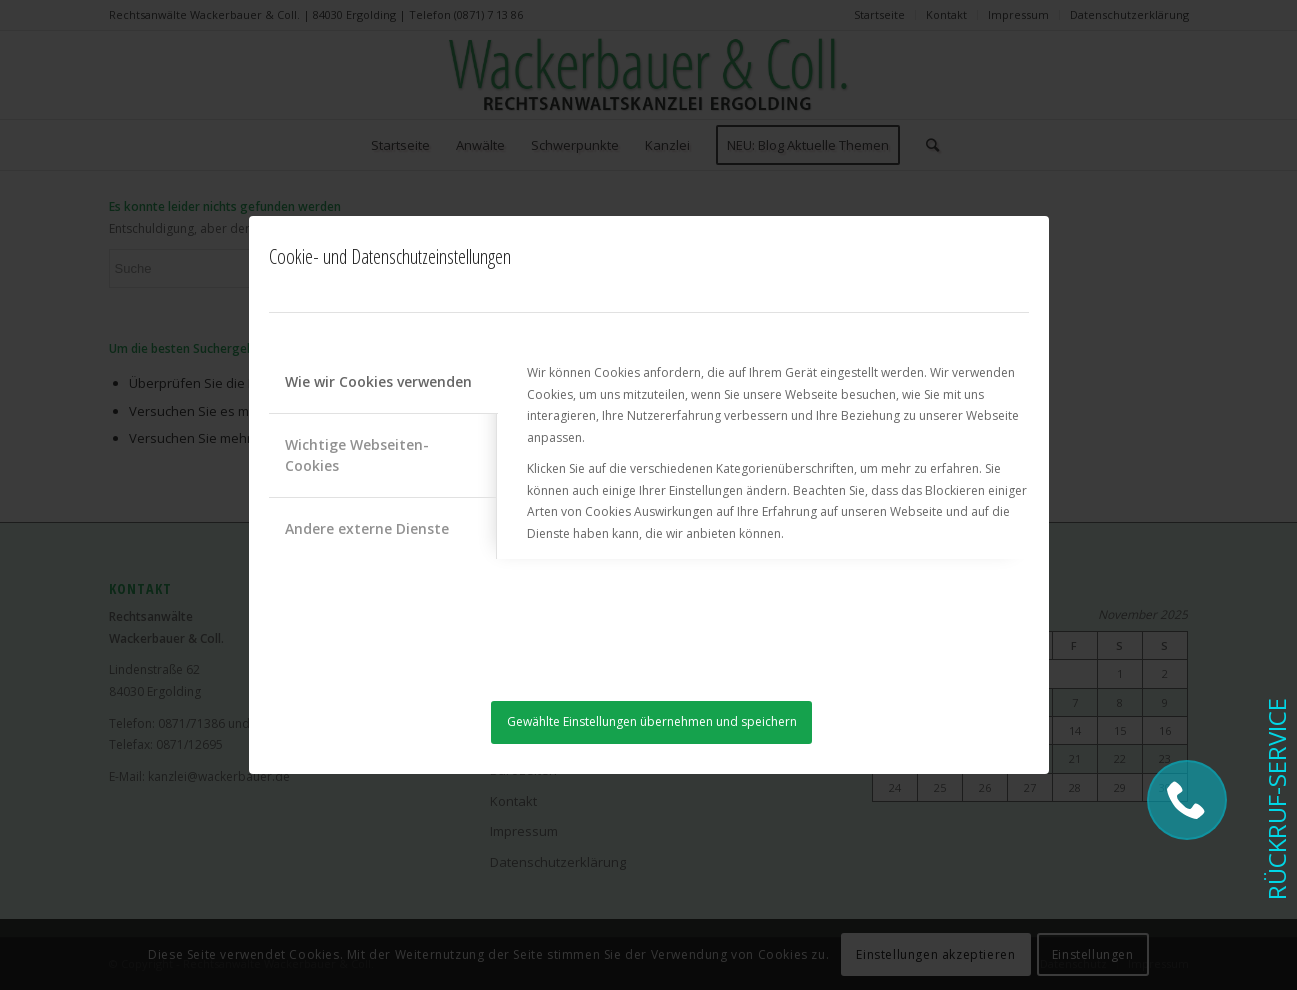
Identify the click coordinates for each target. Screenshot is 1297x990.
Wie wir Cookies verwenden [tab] (378, 381)
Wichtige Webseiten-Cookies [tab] (357, 455)
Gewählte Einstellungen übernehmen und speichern (652, 721)
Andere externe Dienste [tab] (367, 528)
